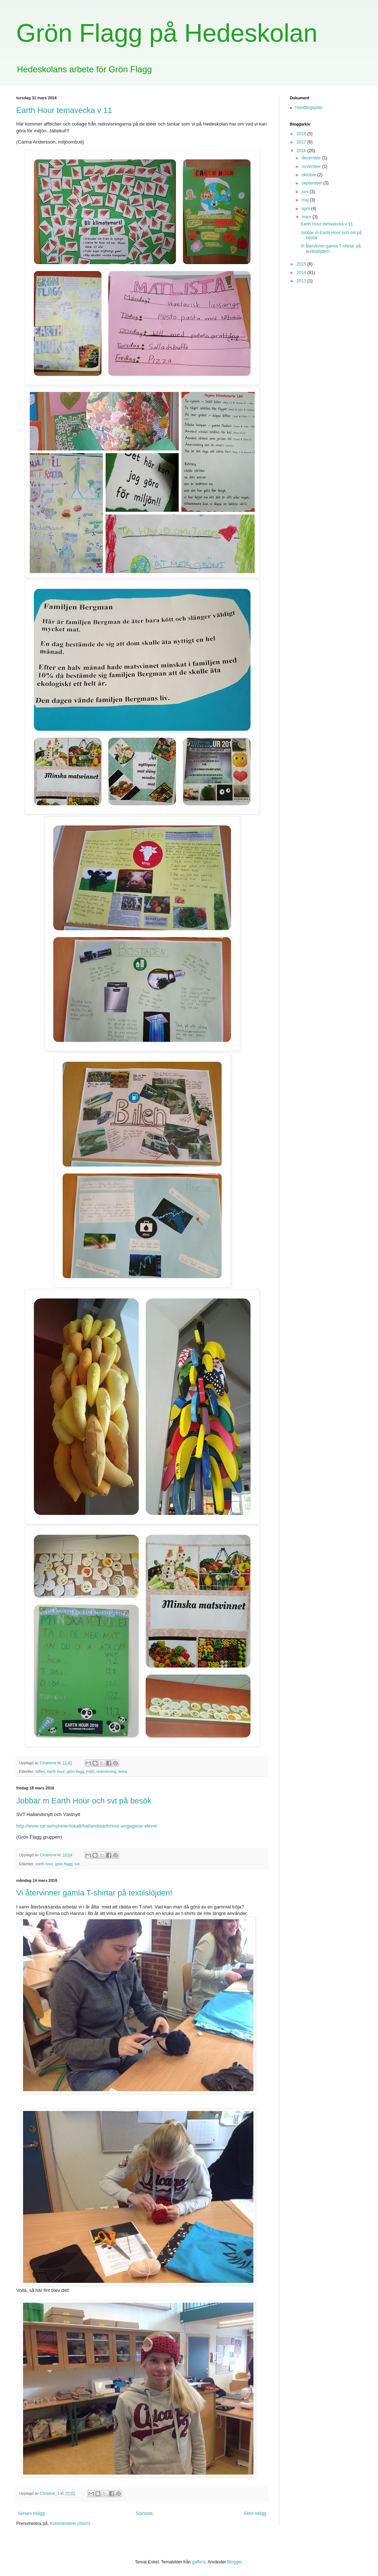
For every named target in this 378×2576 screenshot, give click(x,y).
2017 (302, 142)
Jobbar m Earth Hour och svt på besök (83, 1800)
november (312, 166)
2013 (302, 280)
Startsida (144, 2513)
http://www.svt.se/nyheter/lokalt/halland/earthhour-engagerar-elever (86, 1826)
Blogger (234, 2561)
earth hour (56, 1771)
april (306, 208)
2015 (302, 264)
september (312, 183)
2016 (302, 150)
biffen (40, 1771)
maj (306, 199)
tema (122, 1771)
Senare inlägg (31, 2513)
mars (307, 216)
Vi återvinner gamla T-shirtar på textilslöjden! (94, 1892)
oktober (309, 174)
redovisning (106, 1771)
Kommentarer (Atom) (70, 2523)
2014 (302, 272)
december (312, 157)
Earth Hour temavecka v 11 (64, 110)
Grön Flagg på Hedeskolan (167, 33)
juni (306, 191)
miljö (90, 1771)
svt (77, 1864)
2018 (302, 133)
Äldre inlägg (255, 2513)
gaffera (198, 2561)
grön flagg (75, 1771)
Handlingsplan (309, 107)
